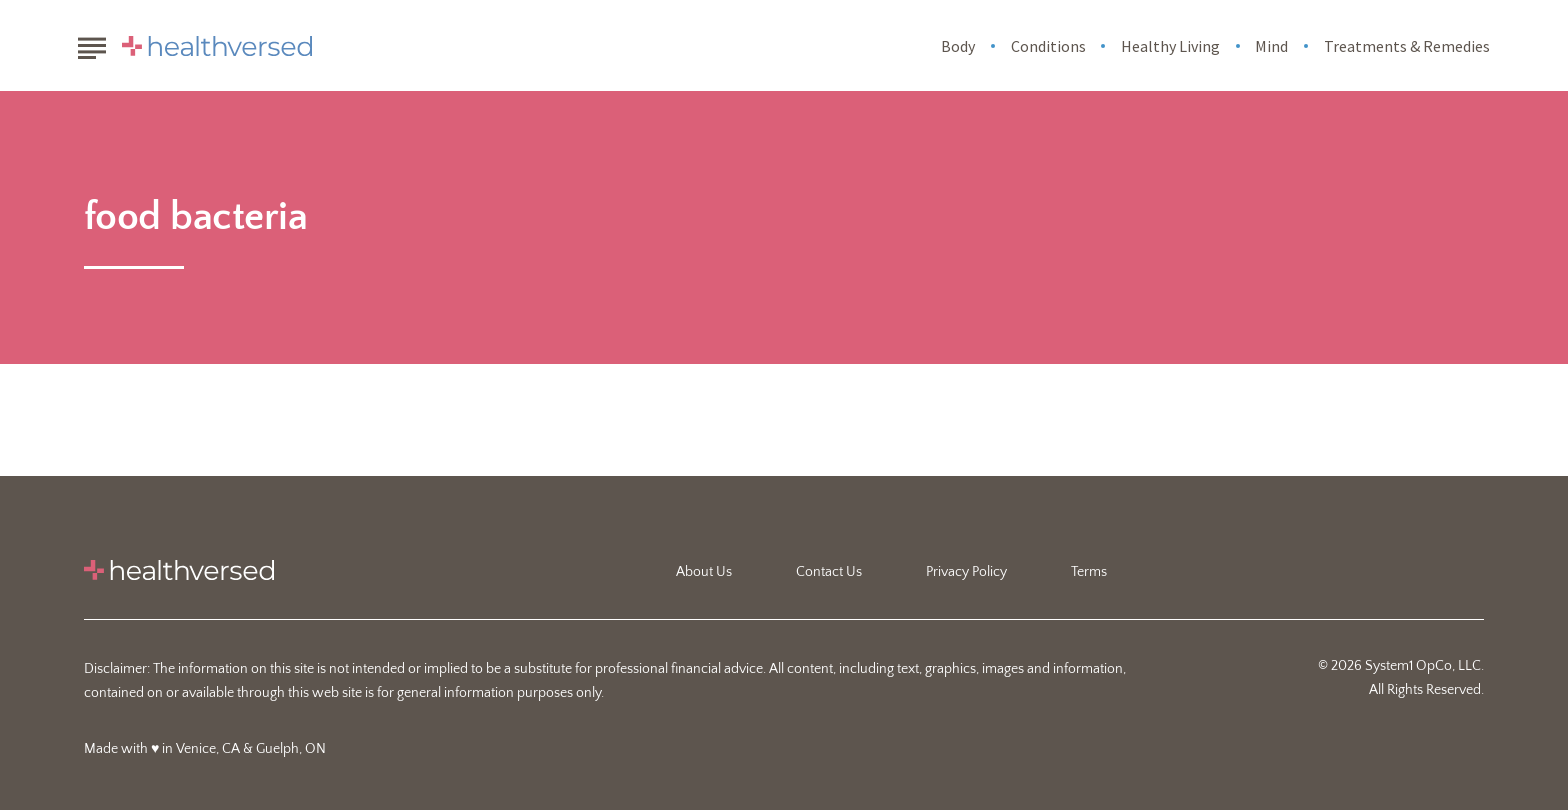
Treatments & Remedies (1407, 46)
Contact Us (829, 572)
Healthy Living (1170, 46)
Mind (1271, 46)
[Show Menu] (91, 44)
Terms (1089, 572)
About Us (704, 572)
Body (958, 46)
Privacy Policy (966, 572)
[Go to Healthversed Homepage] (217, 46)
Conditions (1048, 46)
